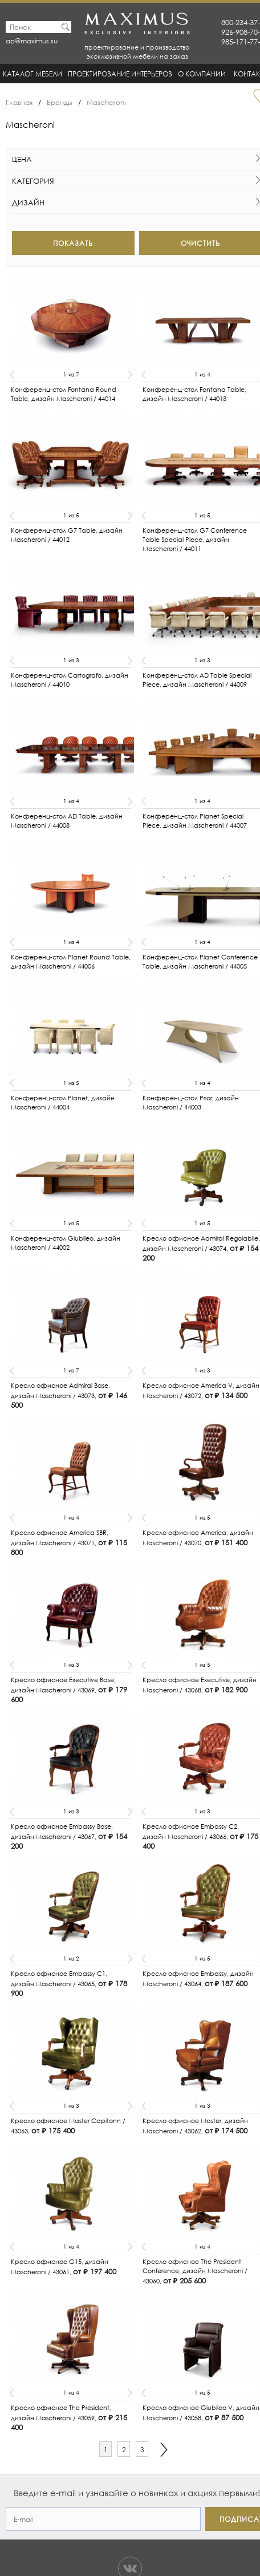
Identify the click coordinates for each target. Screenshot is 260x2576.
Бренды (59, 102)
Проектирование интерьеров (120, 74)
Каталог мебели (32, 74)
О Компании (202, 74)
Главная (19, 102)
